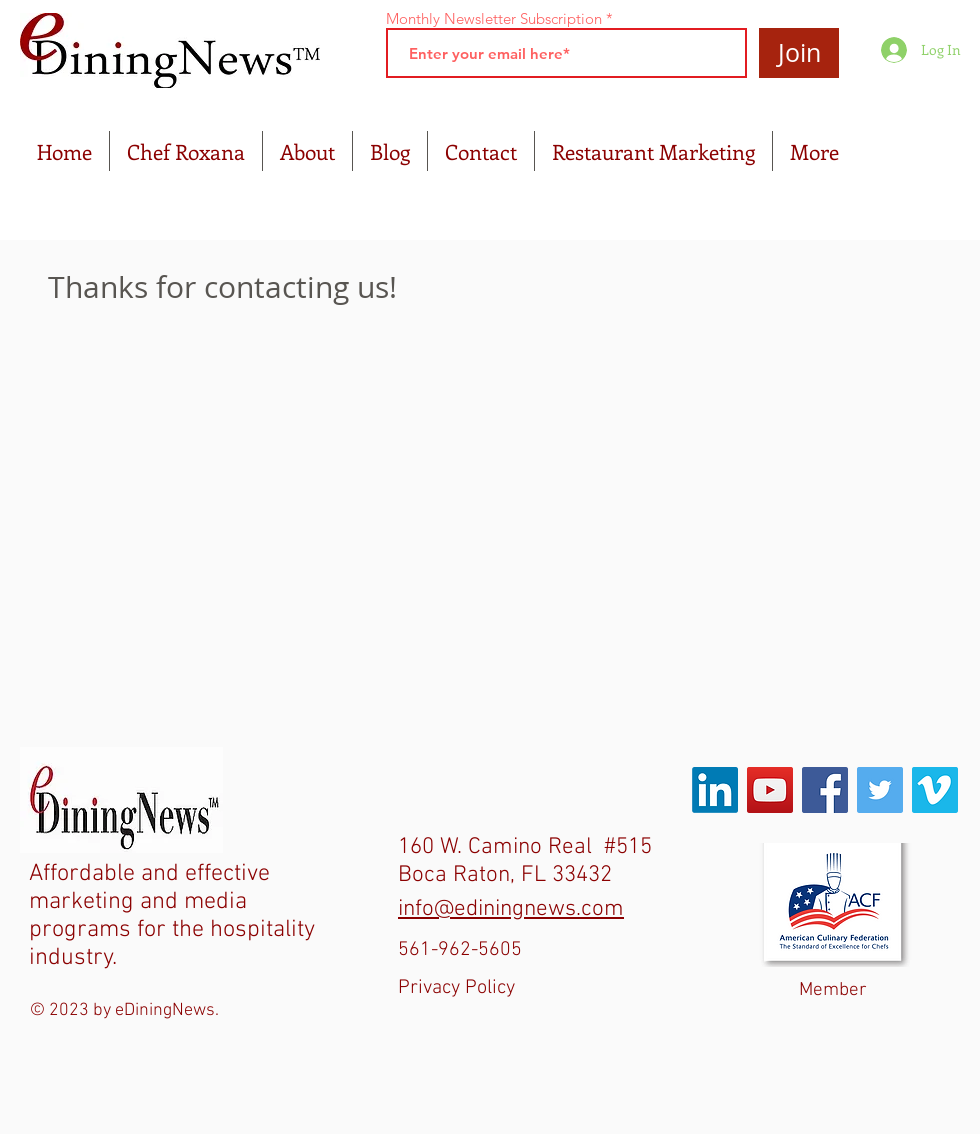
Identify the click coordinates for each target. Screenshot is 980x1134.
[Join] (799, 53)
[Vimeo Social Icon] (935, 790)
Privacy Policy (456, 988)
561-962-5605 (460, 950)
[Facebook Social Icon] (825, 790)
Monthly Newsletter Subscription (494, 18)
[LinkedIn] (715, 790)
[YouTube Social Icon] (770, 790)
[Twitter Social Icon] (880, 790)
